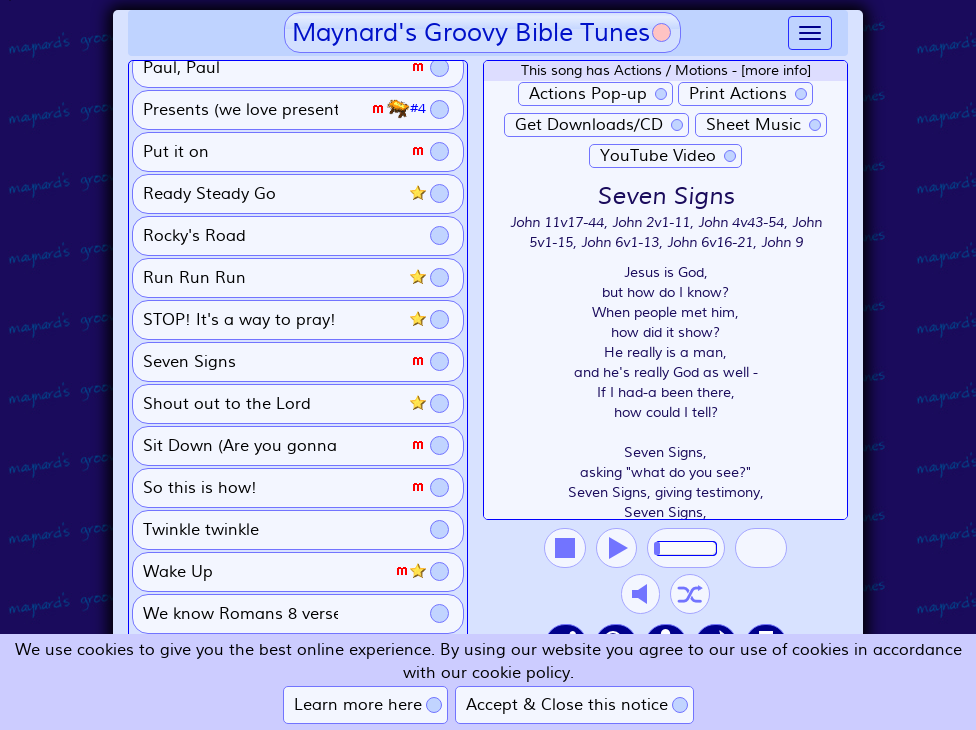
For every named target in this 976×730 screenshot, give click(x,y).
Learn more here (358, 705)
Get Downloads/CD (589, 125)
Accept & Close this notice (567, 705)
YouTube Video (658, 156)
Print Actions (738, 94)
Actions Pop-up (588, 94)
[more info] (776, 70)
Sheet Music (753, 125)
